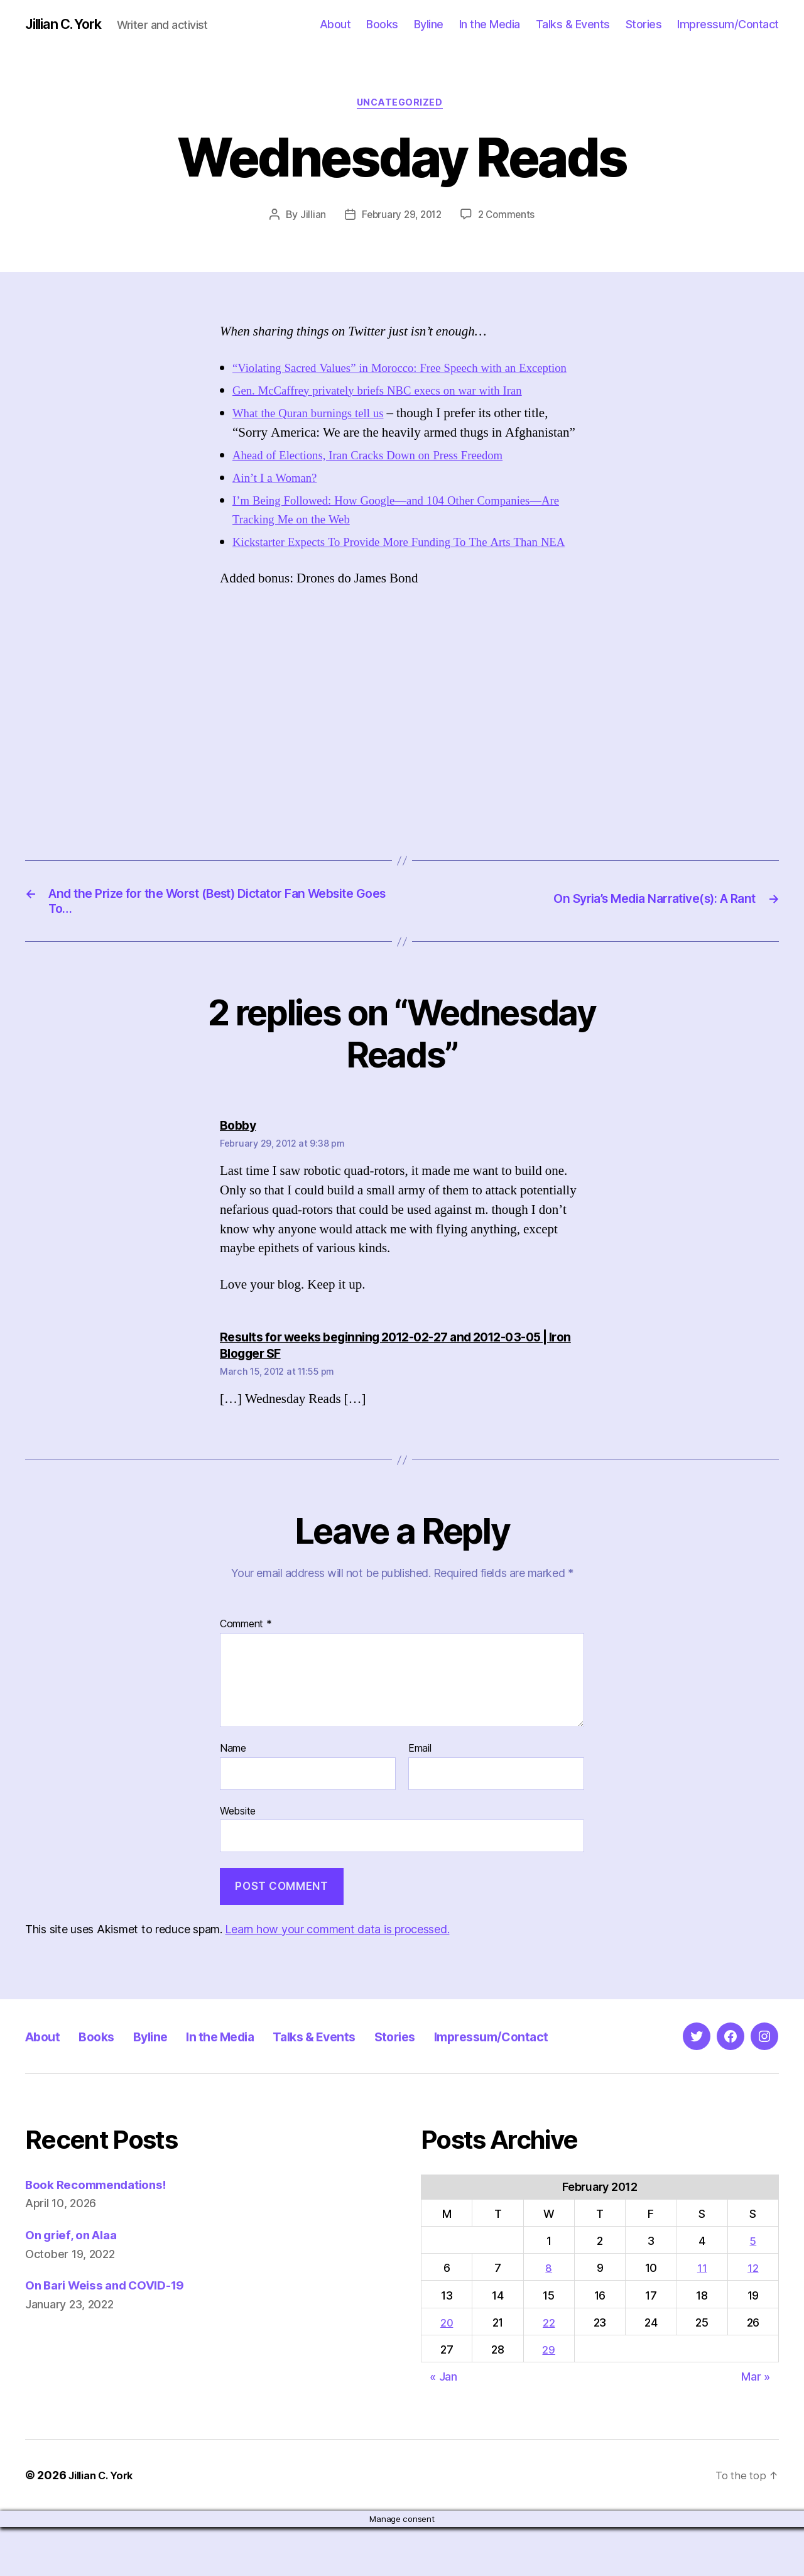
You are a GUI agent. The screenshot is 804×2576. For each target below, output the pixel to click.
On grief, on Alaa (76, 2283)
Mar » (755, 2425)
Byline (428, 24)
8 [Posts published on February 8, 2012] (550, 2316)
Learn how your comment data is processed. (337, 1978)
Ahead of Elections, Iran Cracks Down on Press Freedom (382, 478)
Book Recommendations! (103, 2233)
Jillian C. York (69, 25)
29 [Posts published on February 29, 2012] (550, 2398)
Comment (246, 1673)
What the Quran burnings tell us (316, 436)
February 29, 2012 (400, 218)
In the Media (489, 24)
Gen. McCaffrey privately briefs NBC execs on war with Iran (393, 413)
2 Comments (508, 218)
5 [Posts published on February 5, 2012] (753, 2289)
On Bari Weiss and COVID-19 (115, 2334)
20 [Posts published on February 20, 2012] (447, 2371)
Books (382, 24)
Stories (644, 24)
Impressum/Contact (728, 24)
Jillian (309, 218)
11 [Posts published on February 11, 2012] (702, 2316)
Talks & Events (573, 24)
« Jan (443, 2425)
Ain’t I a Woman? (279, 501)
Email (420, 1797)
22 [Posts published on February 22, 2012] (550, 2371)
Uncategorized (402, 106)
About (335, 24)
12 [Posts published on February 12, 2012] (752, 2316)
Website (238, 1859)
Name (233, 1797)
